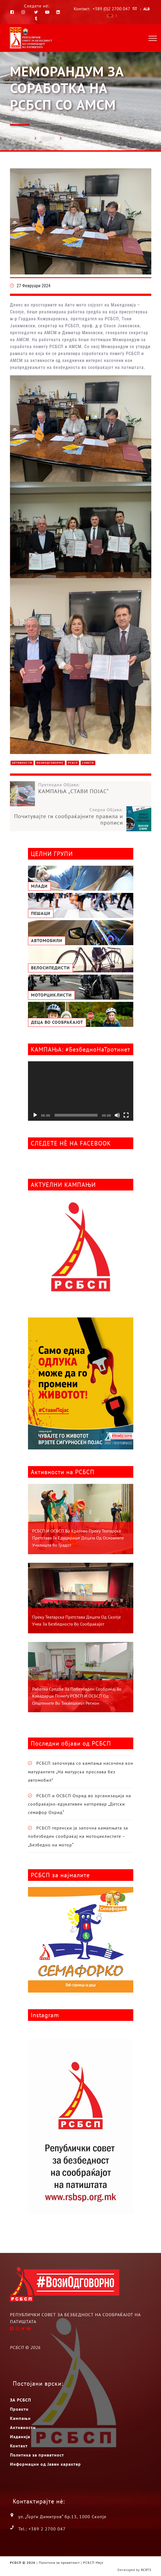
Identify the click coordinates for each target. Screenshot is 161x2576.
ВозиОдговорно (50, 763)
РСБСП (47, 138)
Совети (88, 763)
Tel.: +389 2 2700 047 (42, 2529)
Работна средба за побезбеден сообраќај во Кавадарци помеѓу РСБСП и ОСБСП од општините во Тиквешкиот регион (77, 1696)
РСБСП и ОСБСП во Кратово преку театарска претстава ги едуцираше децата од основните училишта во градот (78, 1538)
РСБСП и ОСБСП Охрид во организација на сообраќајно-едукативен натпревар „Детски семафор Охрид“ (79, 1804)
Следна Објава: (66, 816)
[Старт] (35, 1115)
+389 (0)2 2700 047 (111, 8)
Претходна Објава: (94, 788)
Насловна (19, 137)
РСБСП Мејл (93, 2562)
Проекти (19, 2409)
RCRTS (146, 2570)
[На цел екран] (126, 1115)
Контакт (19, 2445)
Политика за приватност (37, 2455)
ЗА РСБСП (20, 2400)
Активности (22, 763)
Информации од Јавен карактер (45, 2464)
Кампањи (20, 2418)
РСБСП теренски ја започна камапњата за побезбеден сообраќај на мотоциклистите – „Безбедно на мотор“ (78, 1836)
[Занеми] (117, 1115)
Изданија (20, 2436)
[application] (80, 1091)
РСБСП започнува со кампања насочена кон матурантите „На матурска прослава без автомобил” (80, 1771)
